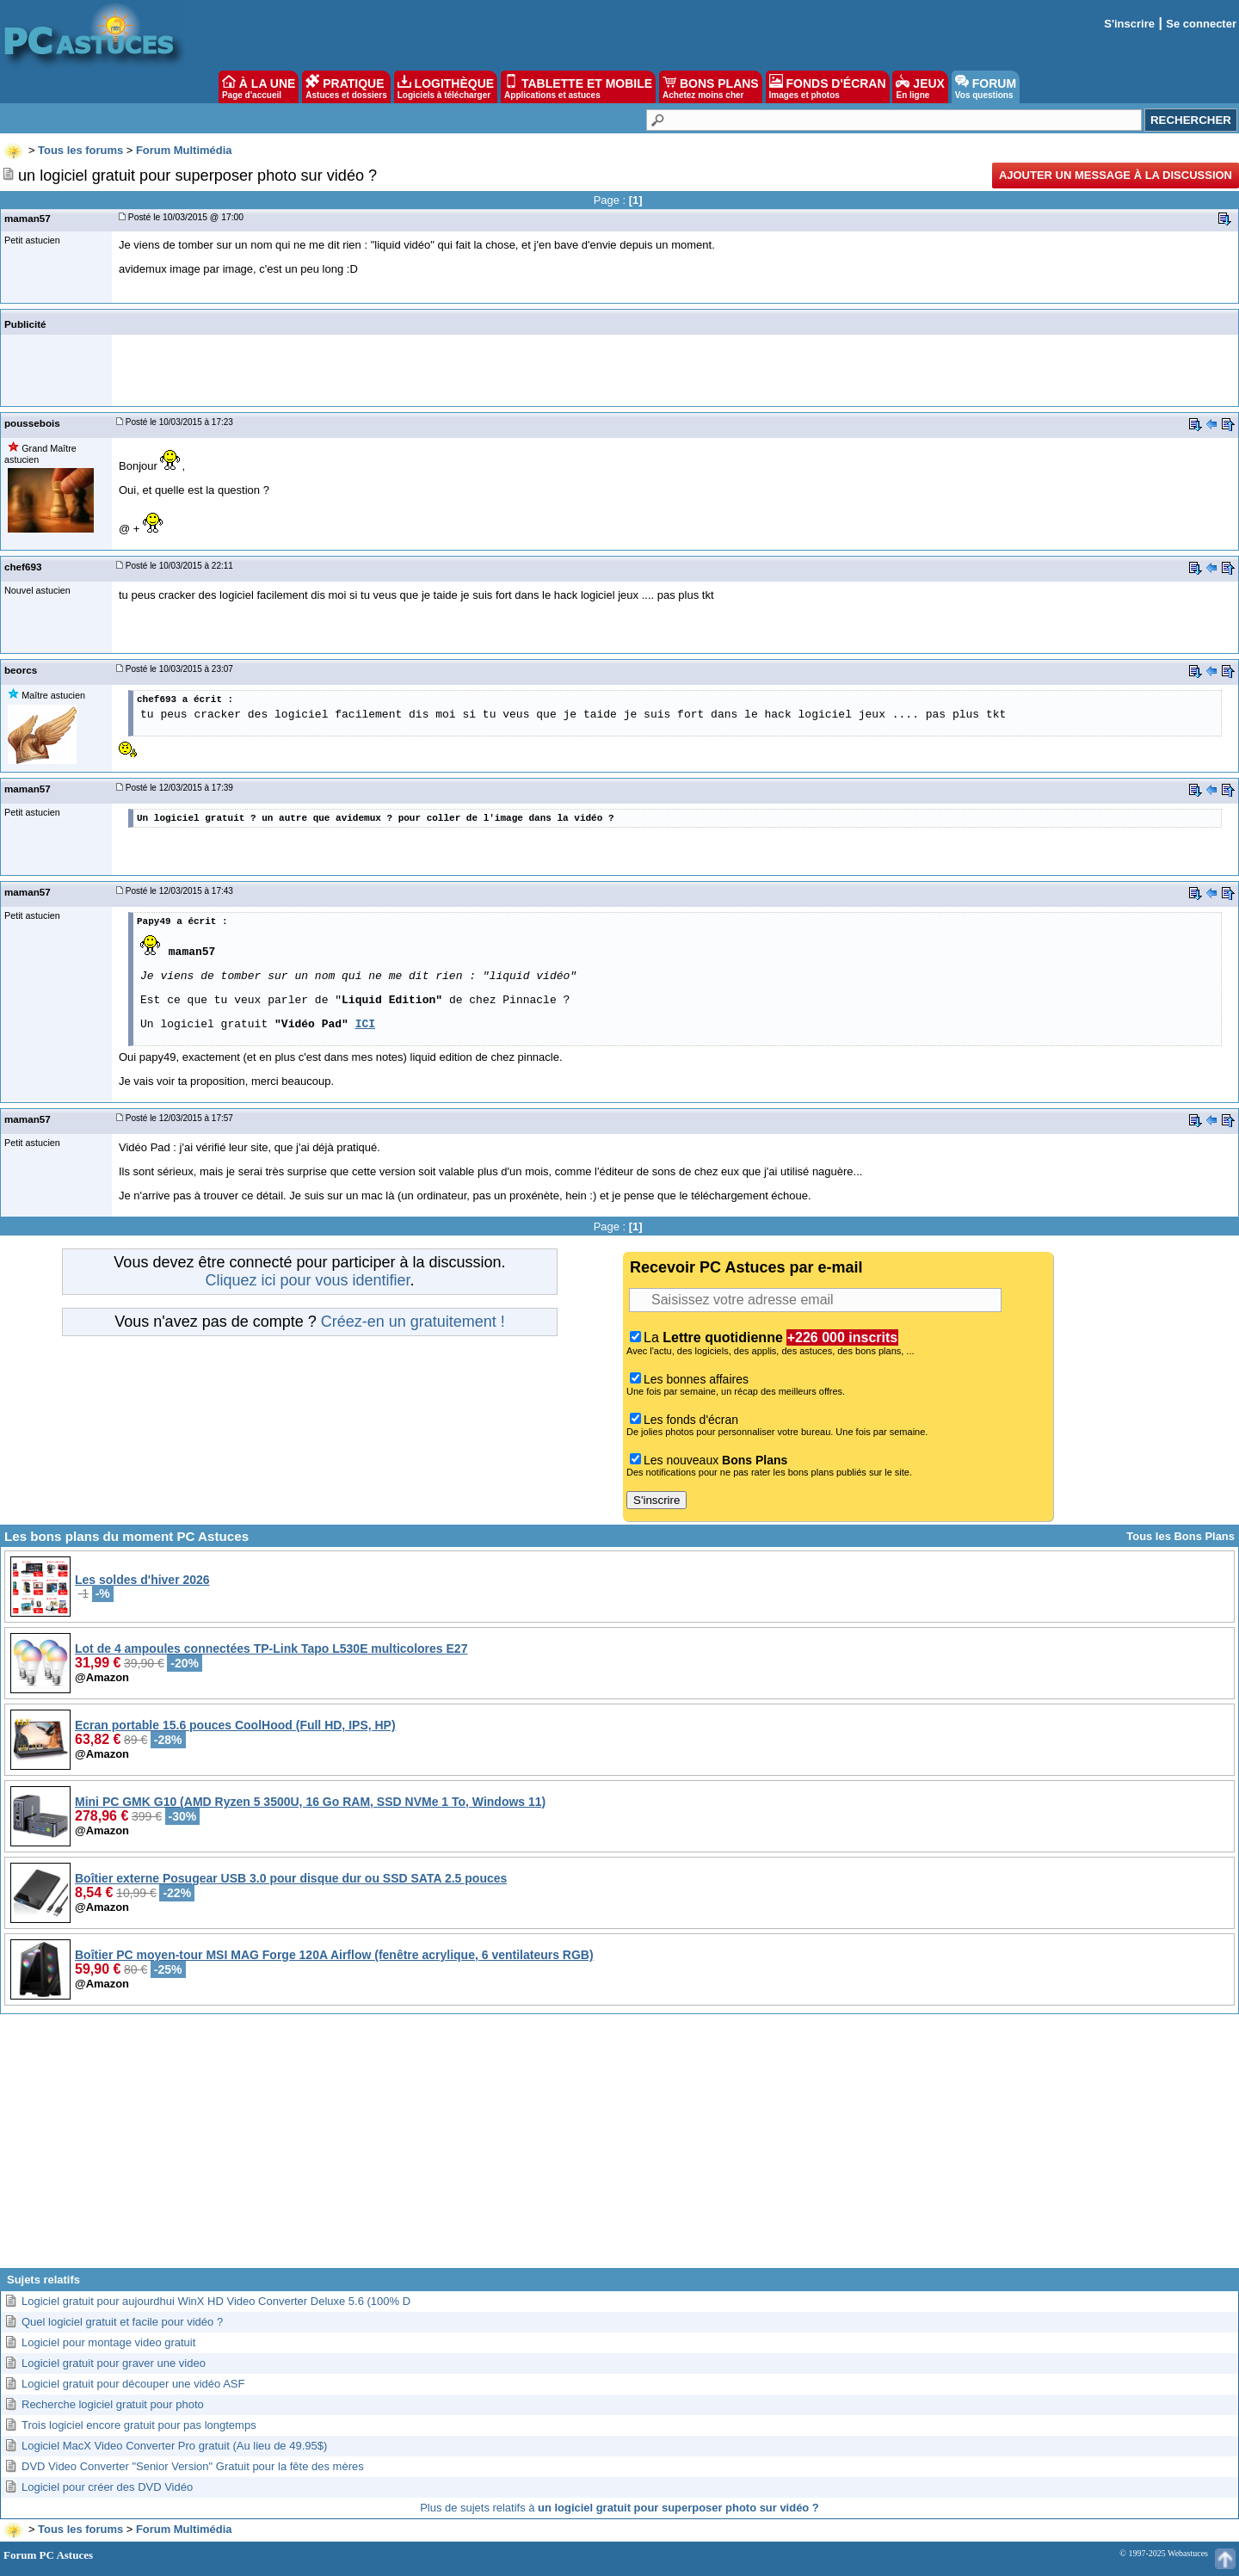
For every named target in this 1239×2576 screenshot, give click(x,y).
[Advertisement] (619, 2147)
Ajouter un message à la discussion (1115, 175)
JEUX (920, 87)
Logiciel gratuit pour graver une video (114, 2363)
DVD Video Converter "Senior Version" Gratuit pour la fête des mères (193, 2466)
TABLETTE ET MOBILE (578, 87)
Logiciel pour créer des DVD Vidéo (107, 2486)
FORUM (985, 87)
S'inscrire (1129, 23)
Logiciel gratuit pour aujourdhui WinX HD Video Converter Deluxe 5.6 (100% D (216, 2301)
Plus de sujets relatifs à (619, 2507)
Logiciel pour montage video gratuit (108, 2342)
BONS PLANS (711, 87)
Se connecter (1201, 23)
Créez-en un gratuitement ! (413, 1321)
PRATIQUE (346, 87)
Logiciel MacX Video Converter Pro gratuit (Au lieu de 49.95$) (174, 2445)
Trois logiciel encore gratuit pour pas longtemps (139, 2425)
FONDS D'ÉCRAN (827, 87)
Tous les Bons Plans (1180, 1536)
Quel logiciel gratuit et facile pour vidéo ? (122, 2321)
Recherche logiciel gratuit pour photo (113, 2404)
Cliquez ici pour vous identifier (307, 1280)
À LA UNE (258, 87)
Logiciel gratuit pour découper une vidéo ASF (133, 2383)
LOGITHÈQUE (446, 87)
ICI (365, 1024)
